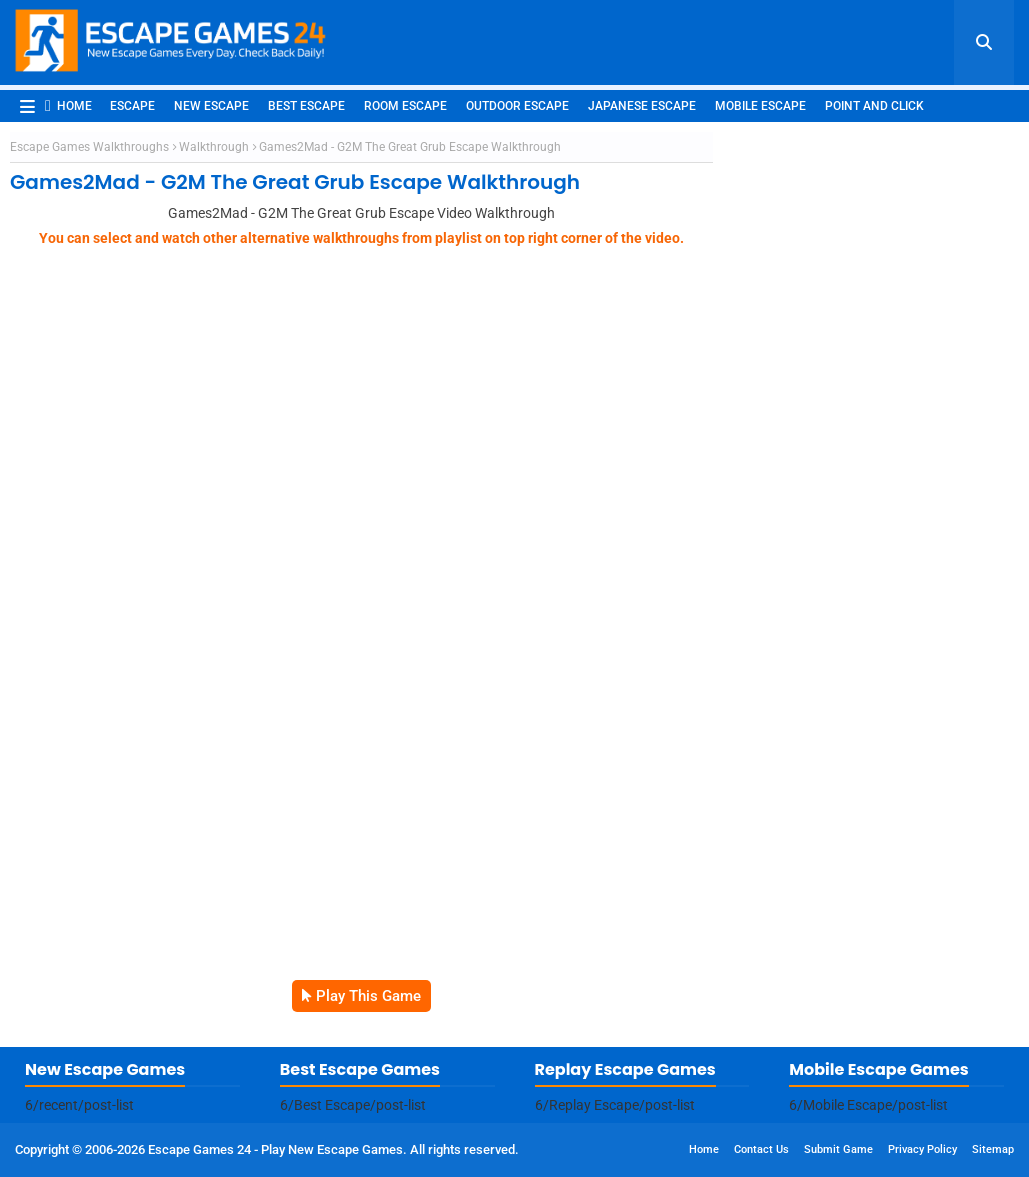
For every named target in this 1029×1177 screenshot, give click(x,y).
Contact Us (761, 1149)
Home (68, 105)
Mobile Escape (760, 106)
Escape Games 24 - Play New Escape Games (275, 1149)
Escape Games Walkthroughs (89, 147)
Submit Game (838, 1149)
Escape (132, 106)
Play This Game (368, 996)
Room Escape (405, 106)
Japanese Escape (642, 106)
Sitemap (993, 1149)
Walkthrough (214, 147)
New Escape (211, 106)
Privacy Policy (922, 1149)
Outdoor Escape (517, 106)
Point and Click (874, 106)
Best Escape (306, 106)
